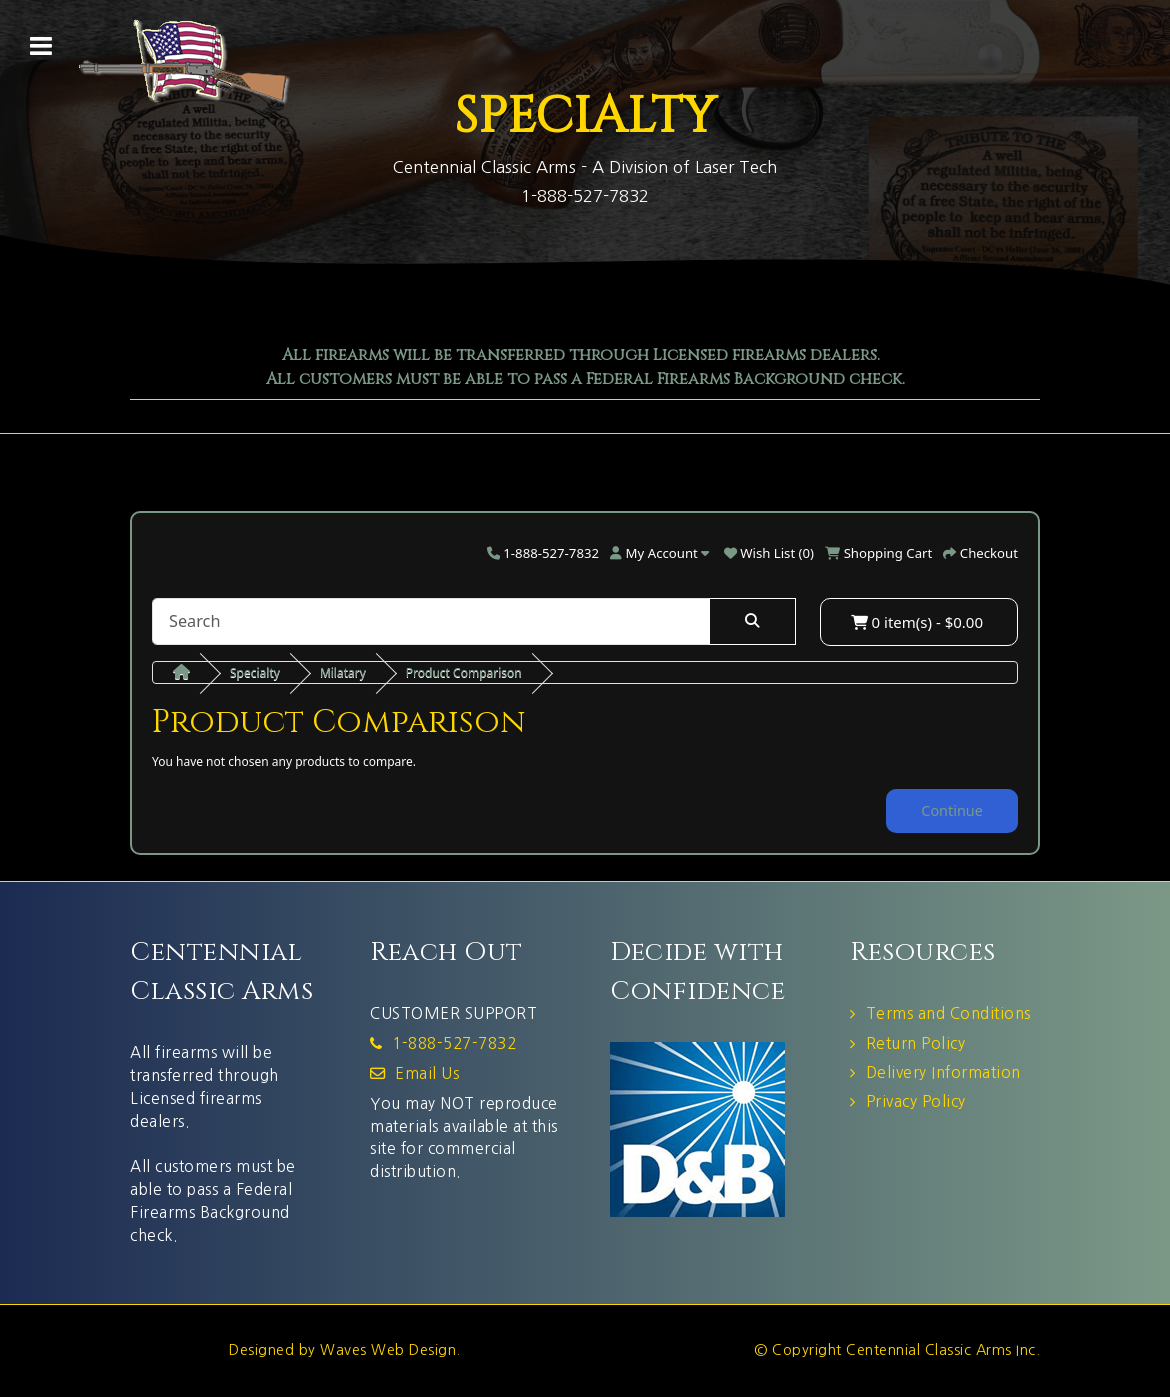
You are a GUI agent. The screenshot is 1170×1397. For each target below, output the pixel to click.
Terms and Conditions (948, 1013)
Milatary (343, 672)
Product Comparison (464, 672)
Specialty (255, 672)
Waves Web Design (388, 1350)
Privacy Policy (916, 1101)
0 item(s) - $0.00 (917, 622)
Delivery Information (943, 1072)
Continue (952, 810)
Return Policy (916, 1043)
